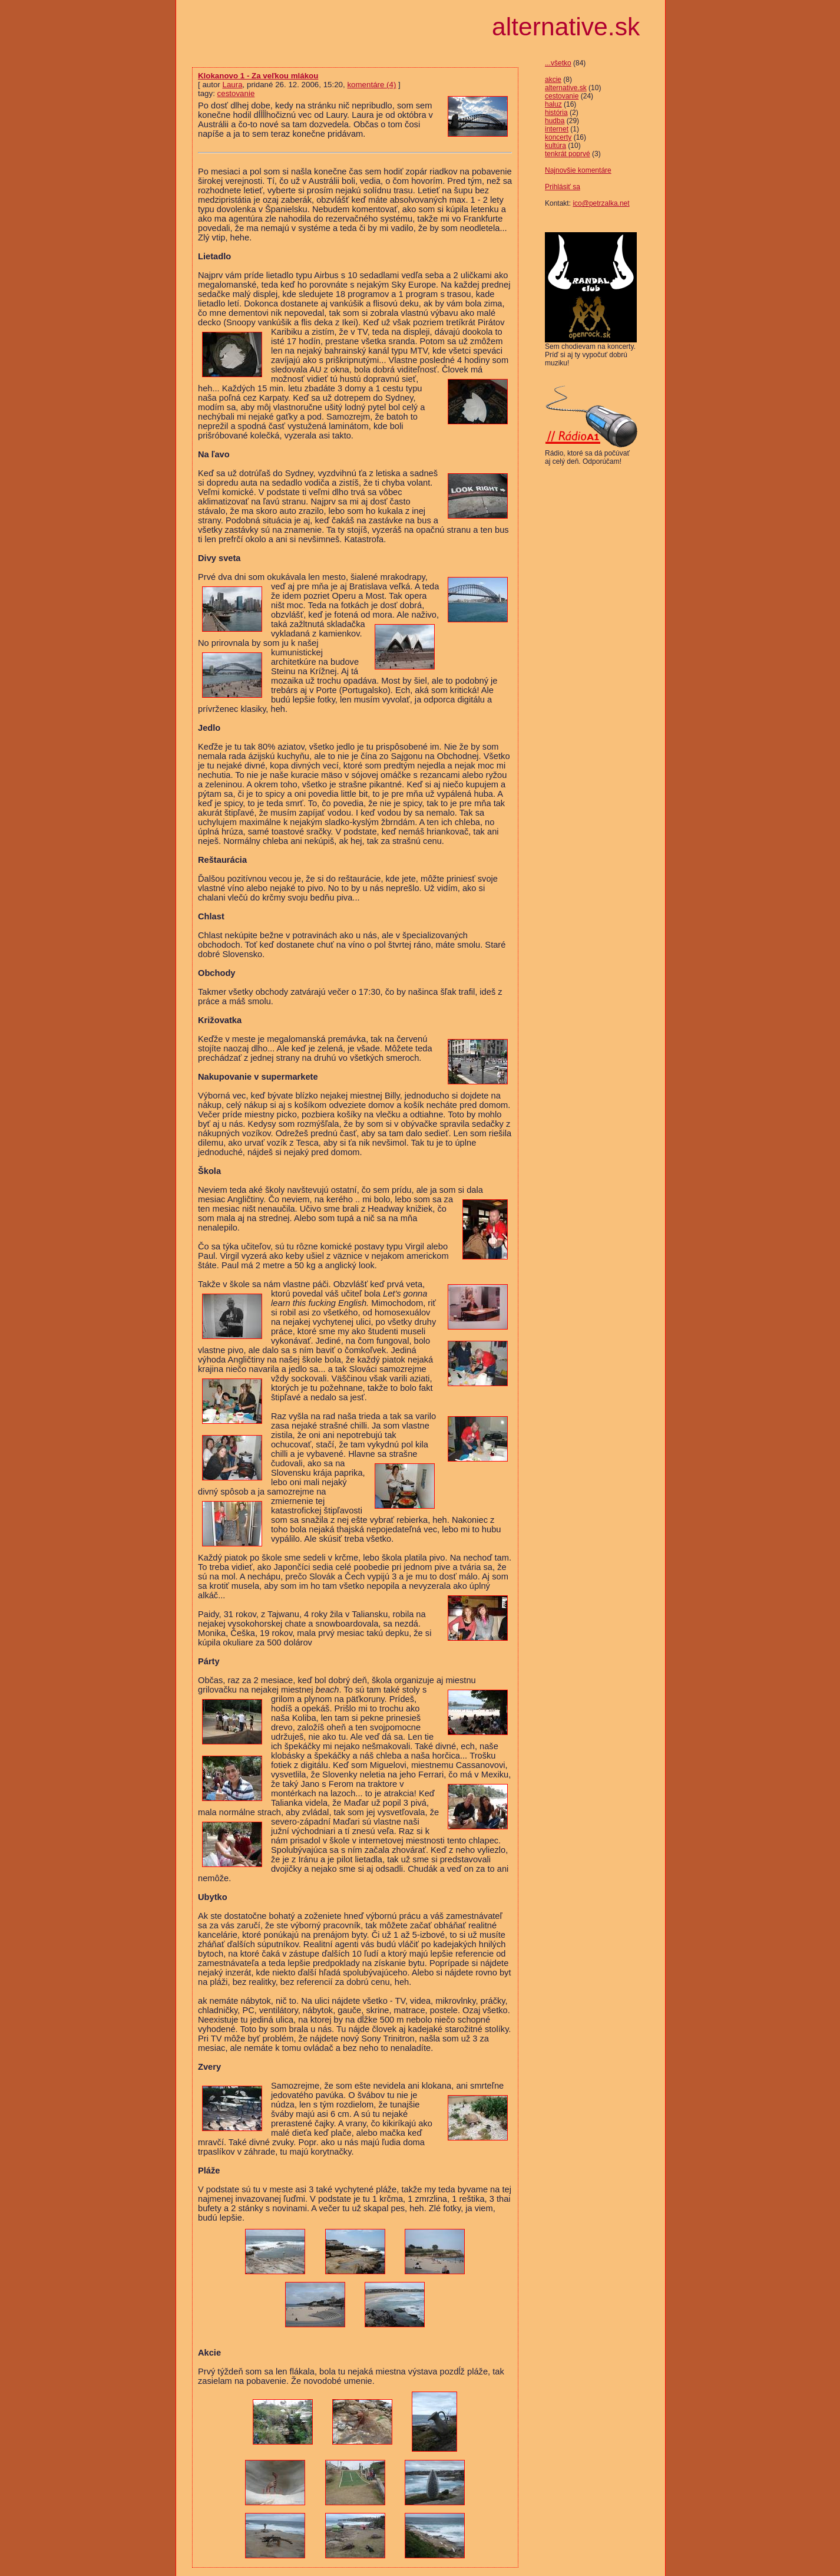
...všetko (558, 63)
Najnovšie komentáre (578, 170)
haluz (553, 104)
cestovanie (561, 96)
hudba (554, 121)
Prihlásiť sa (562, 187)
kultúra (555, 145)
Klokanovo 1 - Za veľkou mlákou (258, 75)
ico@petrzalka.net (601, 203)
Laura (232, 84)
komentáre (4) (371, 84)
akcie (553, 79)
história (556, 112)
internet (556, 129)
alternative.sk (566, 88)
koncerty (558, 137)
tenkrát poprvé (567, 154)
